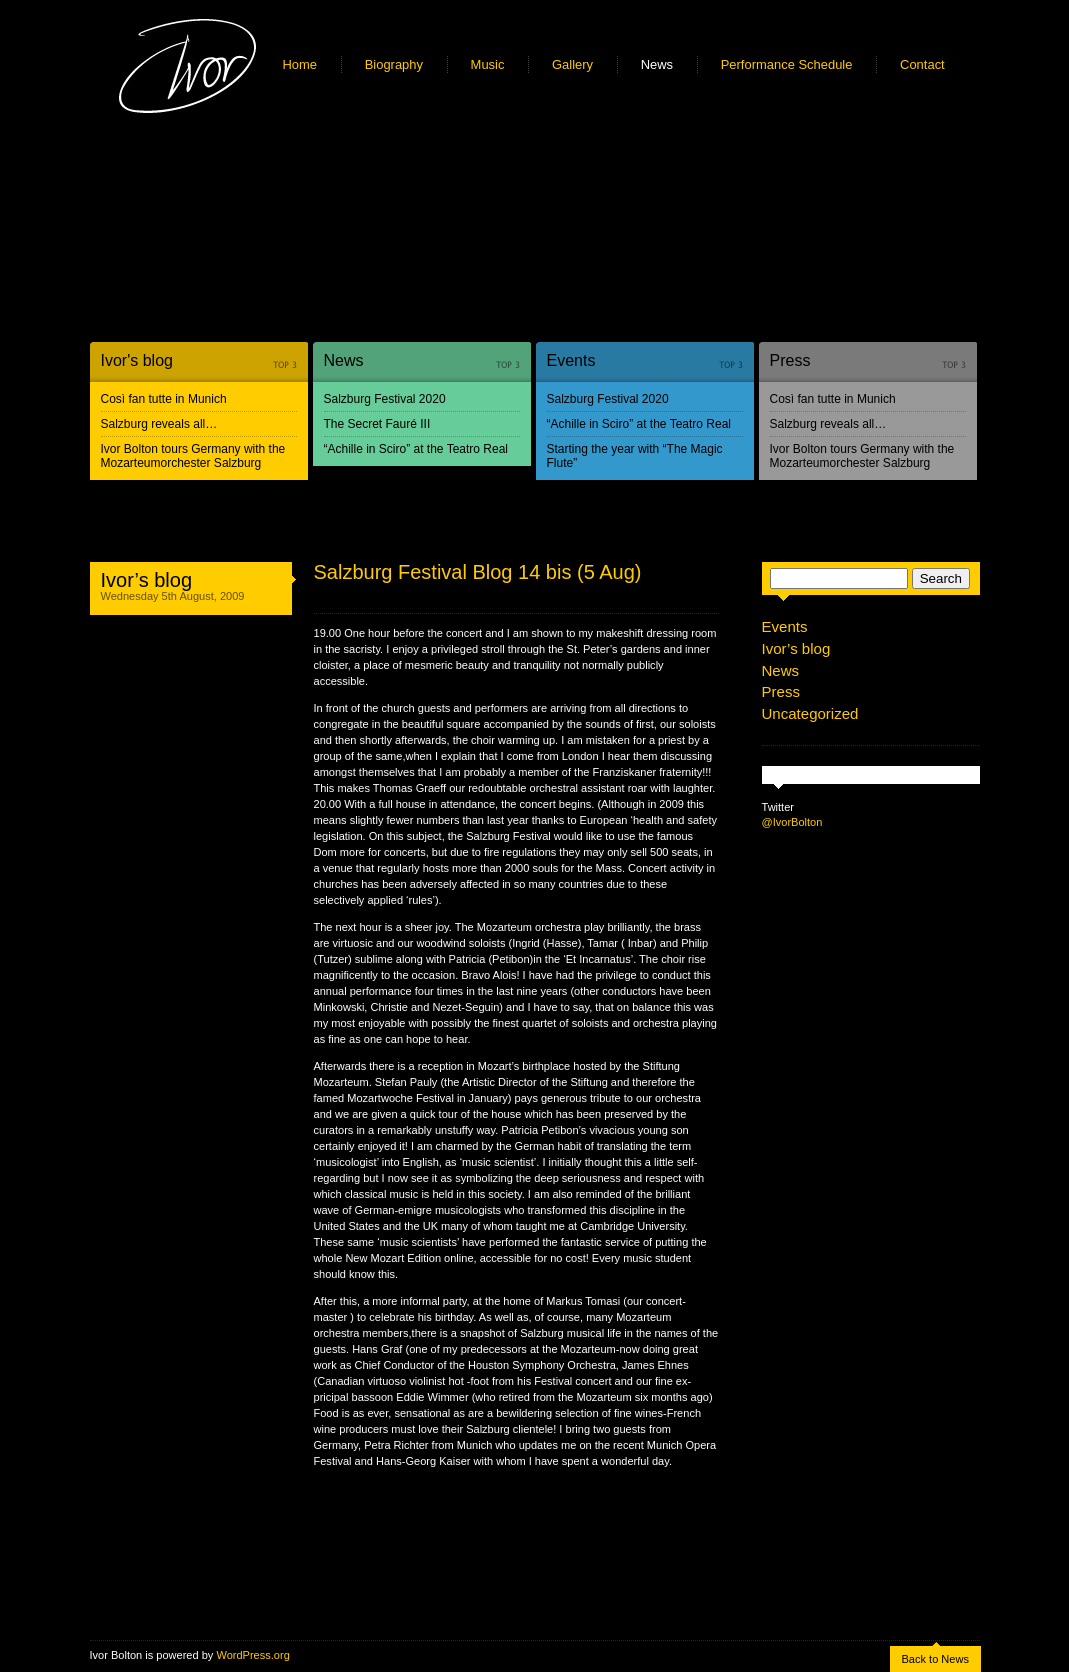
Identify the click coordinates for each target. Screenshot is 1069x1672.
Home (300, 64)
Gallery (572, 64)
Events (571, 360)
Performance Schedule (787, 64)
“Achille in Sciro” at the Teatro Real (416, 449)
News (657, 64)
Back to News (935, 1659)
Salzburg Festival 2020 (385, 399)
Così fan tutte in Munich (164, 399)
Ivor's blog (137, 360)
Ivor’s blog (147, 580)
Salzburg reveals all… (159, 424)
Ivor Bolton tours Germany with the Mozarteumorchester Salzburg (193, 456)
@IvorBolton (792, 822)
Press (790, 360)
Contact (922, 64)
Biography (394, 64)
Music (488, 64)
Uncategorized (810, 713)
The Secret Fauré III (377, 424)
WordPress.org (252, 1655)
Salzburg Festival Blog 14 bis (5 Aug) (478, 572)
